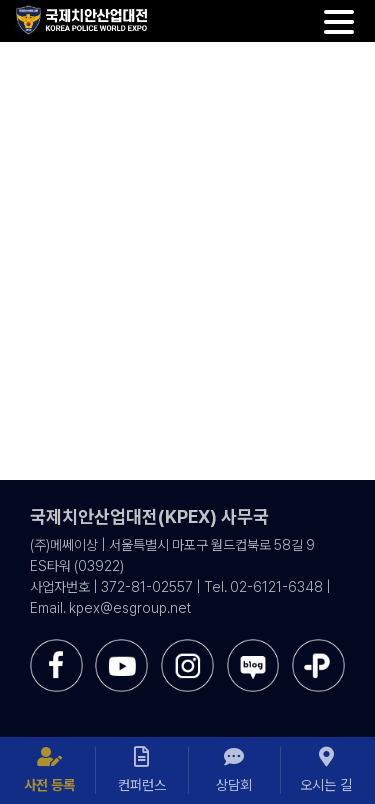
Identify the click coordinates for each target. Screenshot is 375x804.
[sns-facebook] (56, 646)
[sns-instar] (187, 646)
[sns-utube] (121, 646)
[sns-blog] (253, 646)
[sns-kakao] (318, 646)
